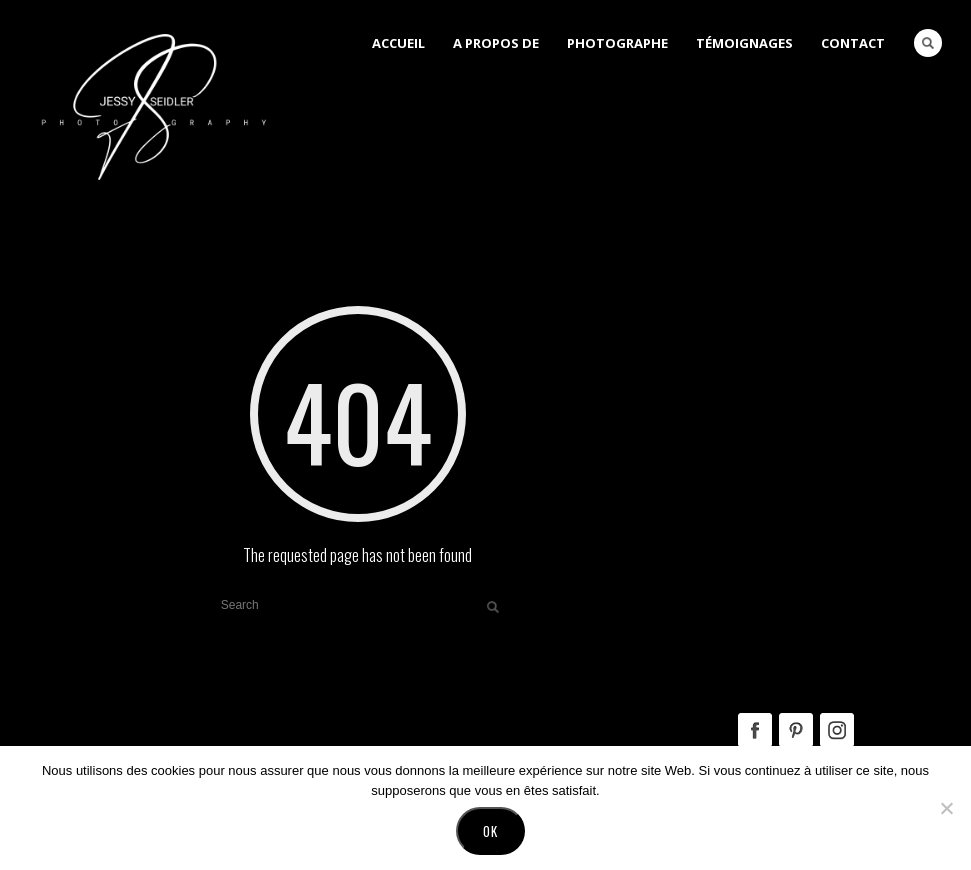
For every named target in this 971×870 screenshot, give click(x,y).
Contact (853, 43)
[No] (946, 808)
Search (928, 43)
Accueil (398, 43)
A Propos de (496, 43)
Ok (490, 831)
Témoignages (744, 43)
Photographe (617, 43)
